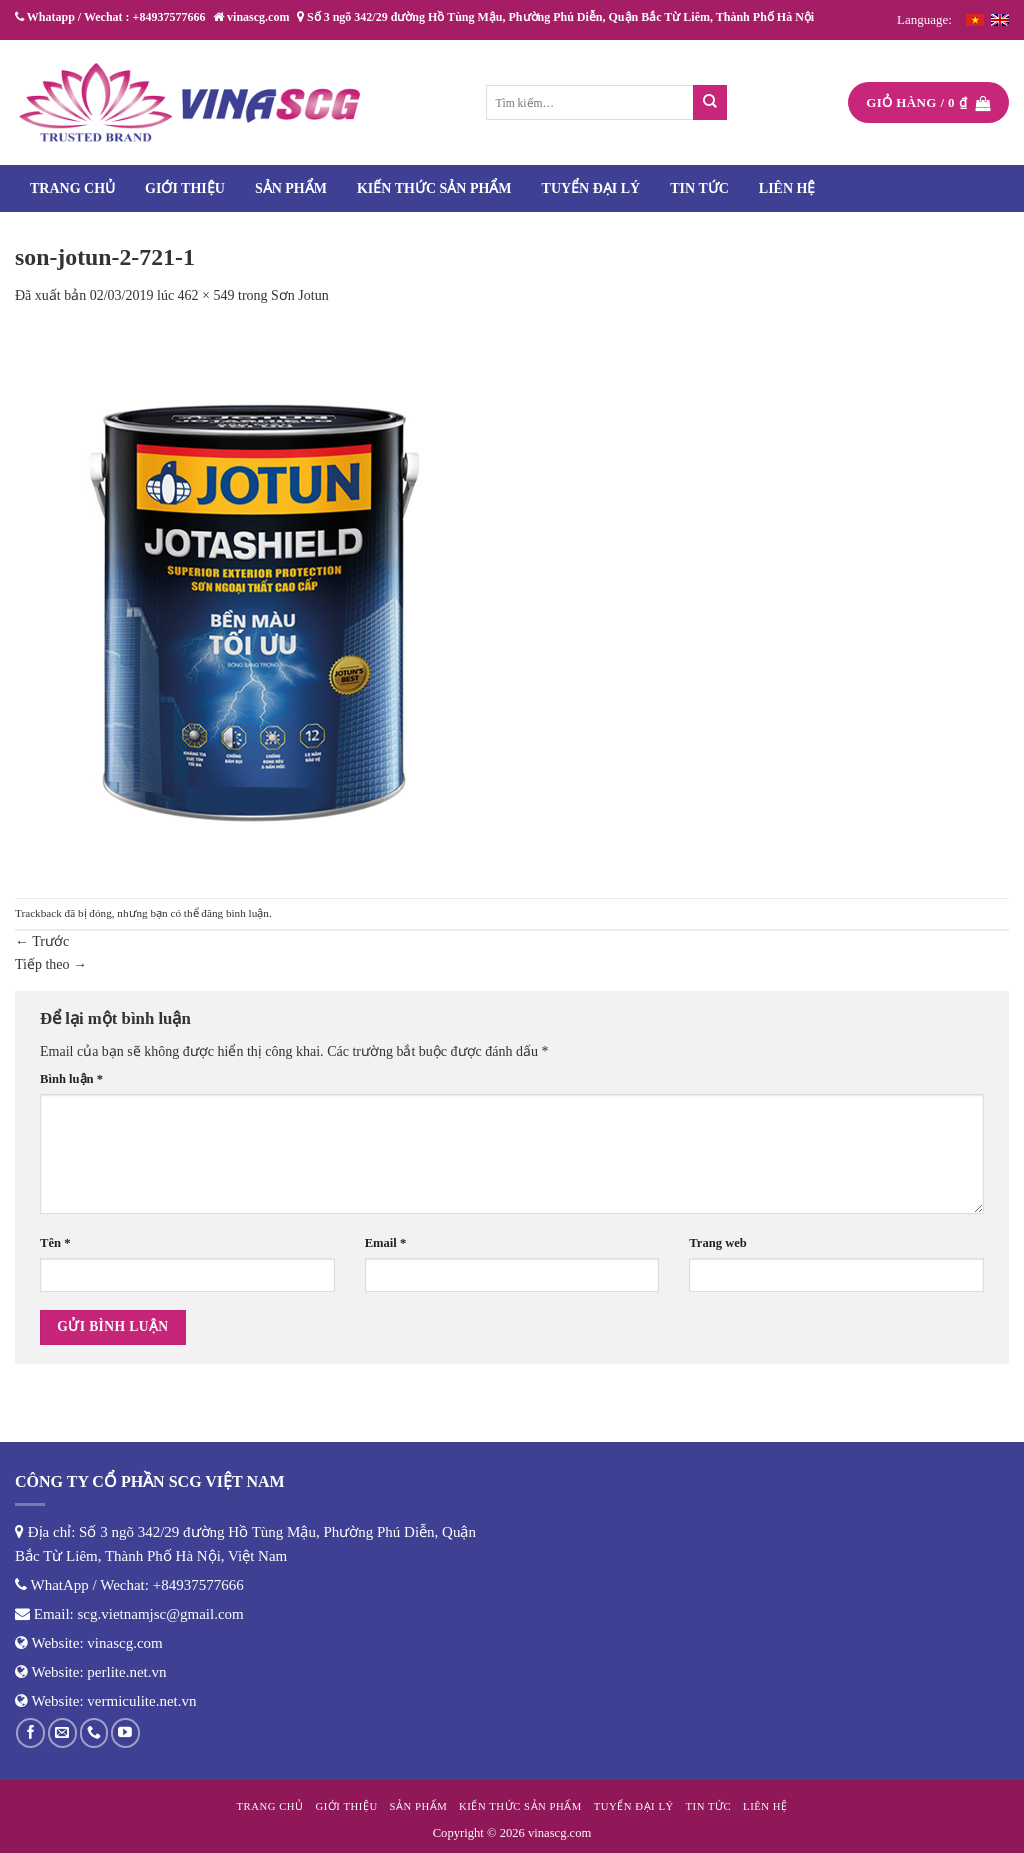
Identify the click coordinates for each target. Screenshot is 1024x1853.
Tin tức (699, 188)
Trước (42, 941)
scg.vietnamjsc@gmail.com (161, 1614)
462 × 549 (206, 295)
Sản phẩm (291, 188)
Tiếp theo (51, 964)
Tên (55, 1243)
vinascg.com (124, 1643)
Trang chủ (72, 188)
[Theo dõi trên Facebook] (30, 1732)
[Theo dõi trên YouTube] (125, 1732)
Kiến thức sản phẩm (434, 188)
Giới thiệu (185, 188)
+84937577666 (198, 1585)
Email (386, 1243)
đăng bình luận (235, 913)
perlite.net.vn (126, 1672)
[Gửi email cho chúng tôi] (62, 1732)
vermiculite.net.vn (141, 1701)
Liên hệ (787, 188)
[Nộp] (710, 102)
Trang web (718, 1243)
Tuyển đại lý (591, 188)
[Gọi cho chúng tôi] (94, 1732)
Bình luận (71, 1079)
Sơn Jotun (300, 295)
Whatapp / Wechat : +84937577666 (110, 17)
